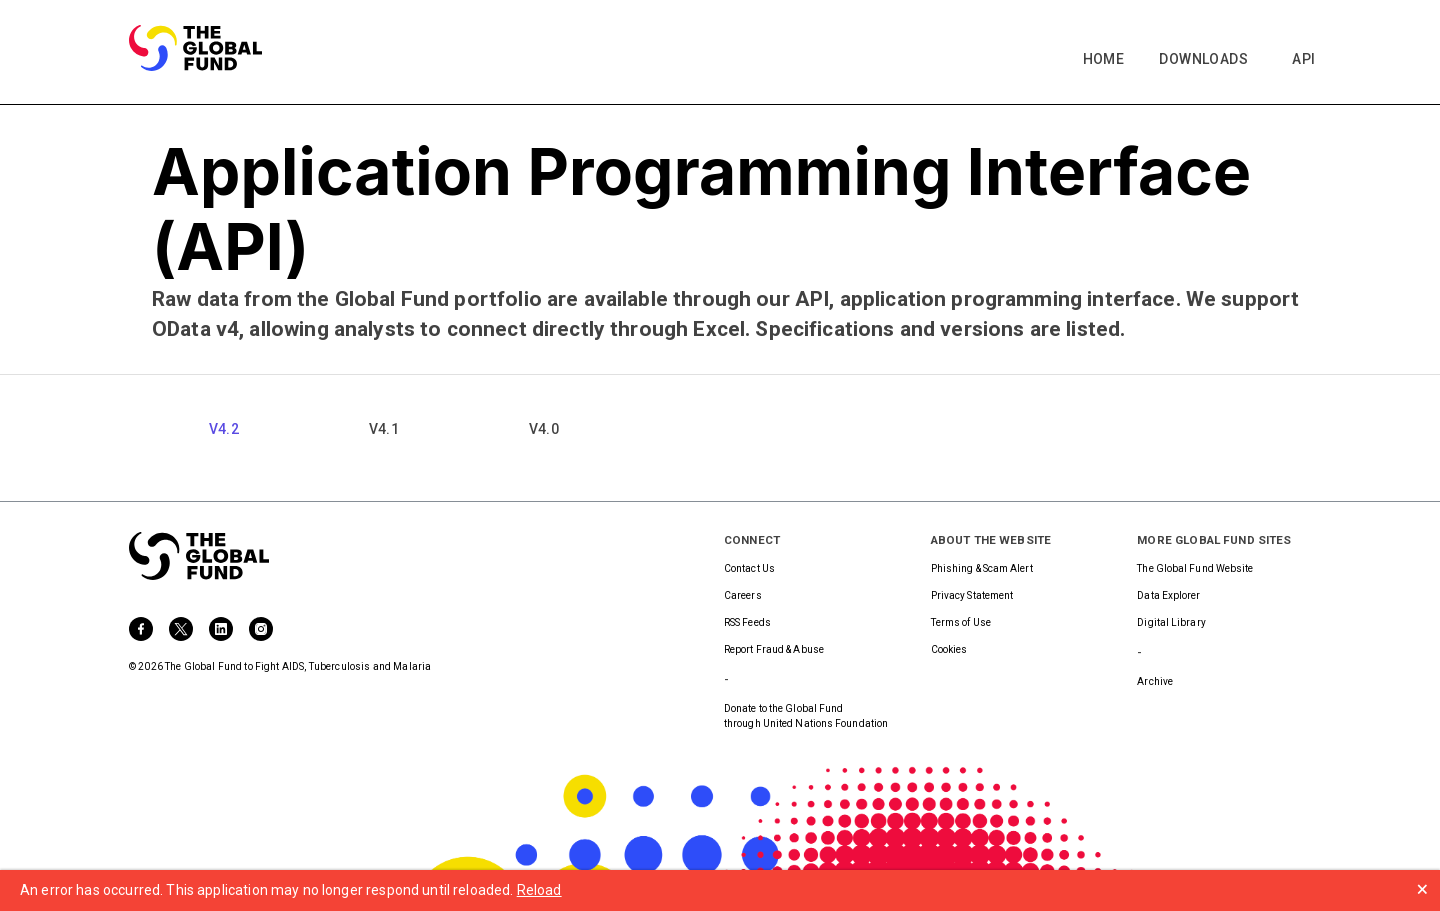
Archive (1155, 681)
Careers (743, 595)
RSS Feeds (747, 622)
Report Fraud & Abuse (774, 649)
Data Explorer (1168, 595)
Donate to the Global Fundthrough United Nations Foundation (806, 716)
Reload (539, 890)
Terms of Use (961, 622)
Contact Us (749, 568)
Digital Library (1171, 622)
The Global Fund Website (1195, 568)
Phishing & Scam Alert (982, 568)
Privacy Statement (972, 595)
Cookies (949, 649)
